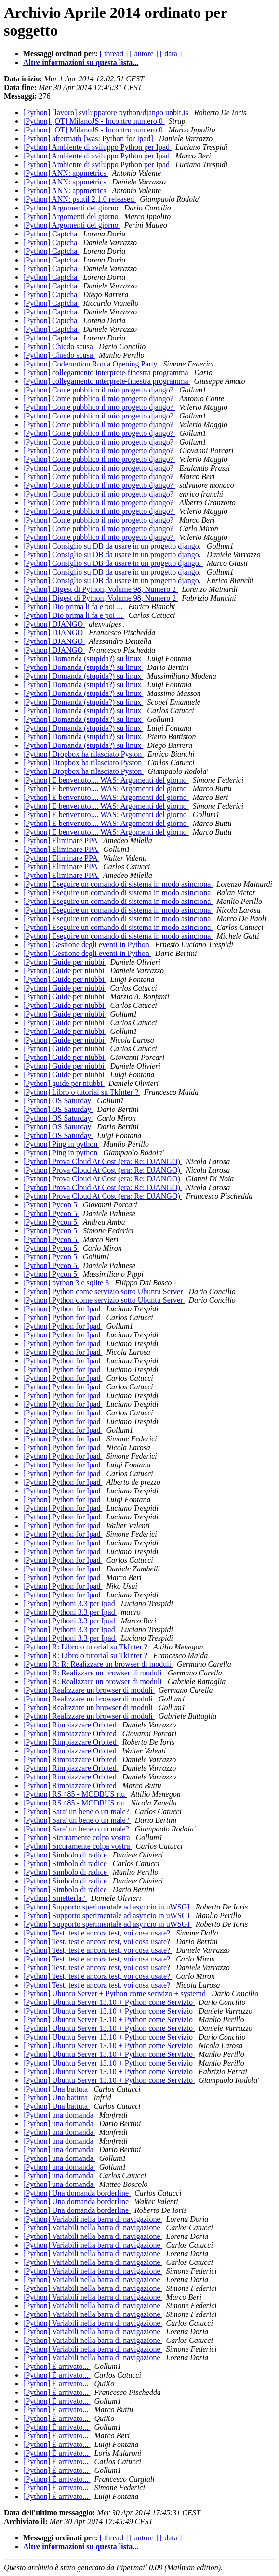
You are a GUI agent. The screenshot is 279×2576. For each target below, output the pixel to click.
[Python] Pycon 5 (51, 1205)
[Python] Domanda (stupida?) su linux (83, 658)
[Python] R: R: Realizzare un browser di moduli (98, 1664)
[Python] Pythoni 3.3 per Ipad (70, 1603)
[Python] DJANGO (54, 624)
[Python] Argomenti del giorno (71, 208)
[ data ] (171, 54)
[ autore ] (144, 54)
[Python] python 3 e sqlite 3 (67, 1283)
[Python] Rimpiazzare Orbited (71, 1725)
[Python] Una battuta (56, 2089)
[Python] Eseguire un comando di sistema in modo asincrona (118, 884)
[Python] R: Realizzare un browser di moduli (93, 1673)
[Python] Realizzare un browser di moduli (89, 1690)
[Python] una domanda (59, 2115)
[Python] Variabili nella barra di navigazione (92, 2219)
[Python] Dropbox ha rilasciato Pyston (83, 754)
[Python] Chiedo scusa (59, 346)
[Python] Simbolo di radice (66, 1855)
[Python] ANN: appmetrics (65, 173)
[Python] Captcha (51, 234)
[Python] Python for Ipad (62, 1309)
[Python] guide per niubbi (64, 1083)
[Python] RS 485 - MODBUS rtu (75, 1794)
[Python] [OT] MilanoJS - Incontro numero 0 (94, 121)
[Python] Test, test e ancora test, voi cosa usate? (97, 1933)
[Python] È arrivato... (57, 2366)
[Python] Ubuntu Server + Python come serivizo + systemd (115, 1993)
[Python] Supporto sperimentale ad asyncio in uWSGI (107, 1907)
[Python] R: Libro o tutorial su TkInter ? (86, 1647)
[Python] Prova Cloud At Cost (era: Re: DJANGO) (102, 1161)
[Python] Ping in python (61, 1144)
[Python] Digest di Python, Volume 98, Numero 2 (100, 589)
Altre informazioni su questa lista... (80, 62)
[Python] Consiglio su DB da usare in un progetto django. (113, 546)
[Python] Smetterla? (55, 1898)
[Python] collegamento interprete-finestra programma (106, 372)
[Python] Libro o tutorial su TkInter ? (81, 1092)
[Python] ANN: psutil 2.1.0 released (79, 199)
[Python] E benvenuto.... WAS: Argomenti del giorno (106, 780)
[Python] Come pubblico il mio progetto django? (99, 390)
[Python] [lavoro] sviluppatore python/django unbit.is (106, 112)
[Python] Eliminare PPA (61, 841)
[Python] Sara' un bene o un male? (77, 1811)
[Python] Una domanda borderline (77, 2193)
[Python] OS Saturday (58, 1101)
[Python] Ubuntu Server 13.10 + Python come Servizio (109, 2002)
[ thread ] (114, 54)
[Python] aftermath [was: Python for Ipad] (89, 138)
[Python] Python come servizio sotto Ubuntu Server (104, 1291)
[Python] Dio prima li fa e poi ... (73, 606)
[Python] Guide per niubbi (64, 962)
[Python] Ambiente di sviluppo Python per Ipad (97, 147)
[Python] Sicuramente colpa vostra (77, 1837)
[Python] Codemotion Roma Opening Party (91, 364)
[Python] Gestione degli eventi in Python (87, 945)
